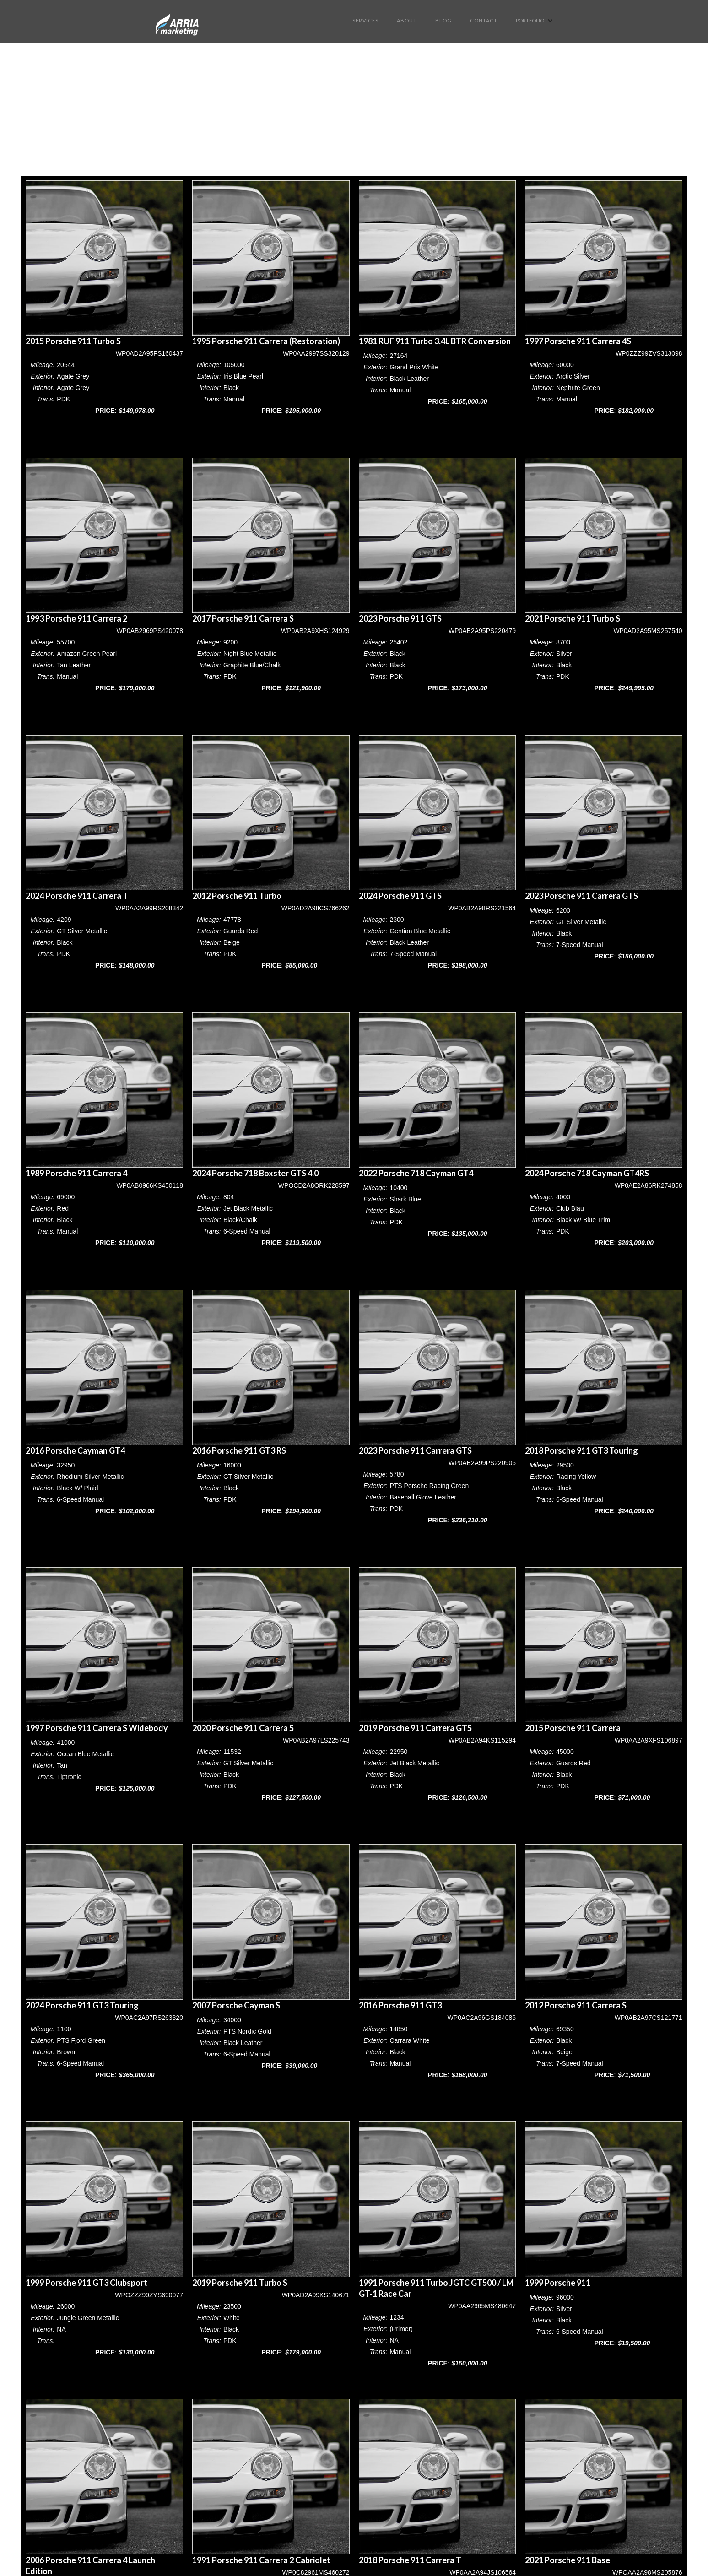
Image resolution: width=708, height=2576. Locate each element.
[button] (534, 20)
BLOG (443, 20)
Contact (483, 20)
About (407, 20)
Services (365, 20)
